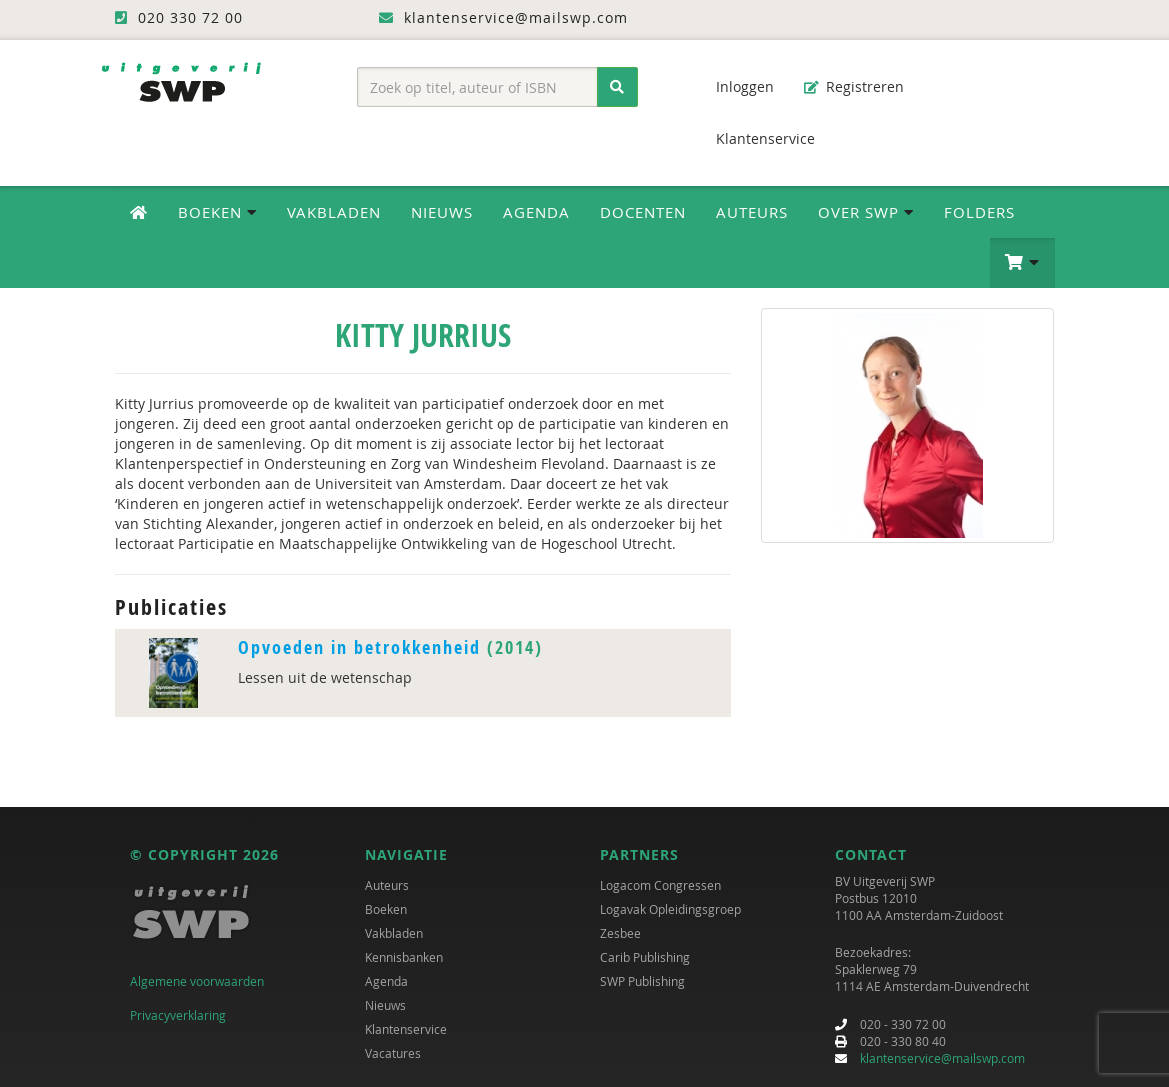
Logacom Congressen (660, 885)
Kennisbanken (404, 957)
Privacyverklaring (178, 1015)
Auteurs (752, 212)
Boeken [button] (217, 212)
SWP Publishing (642, 981)
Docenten (643, 212)
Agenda (536, 212)
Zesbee (620, 933)
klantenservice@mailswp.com (942, 1058)
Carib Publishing (645, 957)
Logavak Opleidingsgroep (670, 909)
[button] (1022, 263)
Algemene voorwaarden (197, 981)
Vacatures (393, 1053)
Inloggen (735, 86)
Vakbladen (334, 212)
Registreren (854, 86)
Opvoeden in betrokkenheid (359, 647)
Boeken (386, 909)
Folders (979, 212)
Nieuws (442, 212)
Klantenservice (755, 138)
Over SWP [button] (866, 212)
